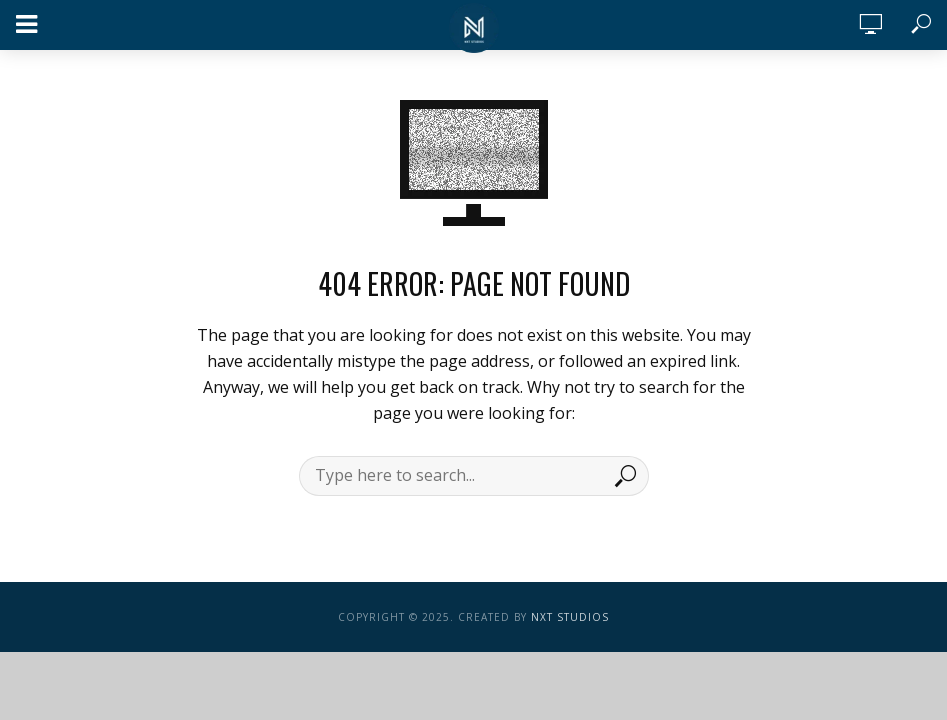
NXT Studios (570, 617)
